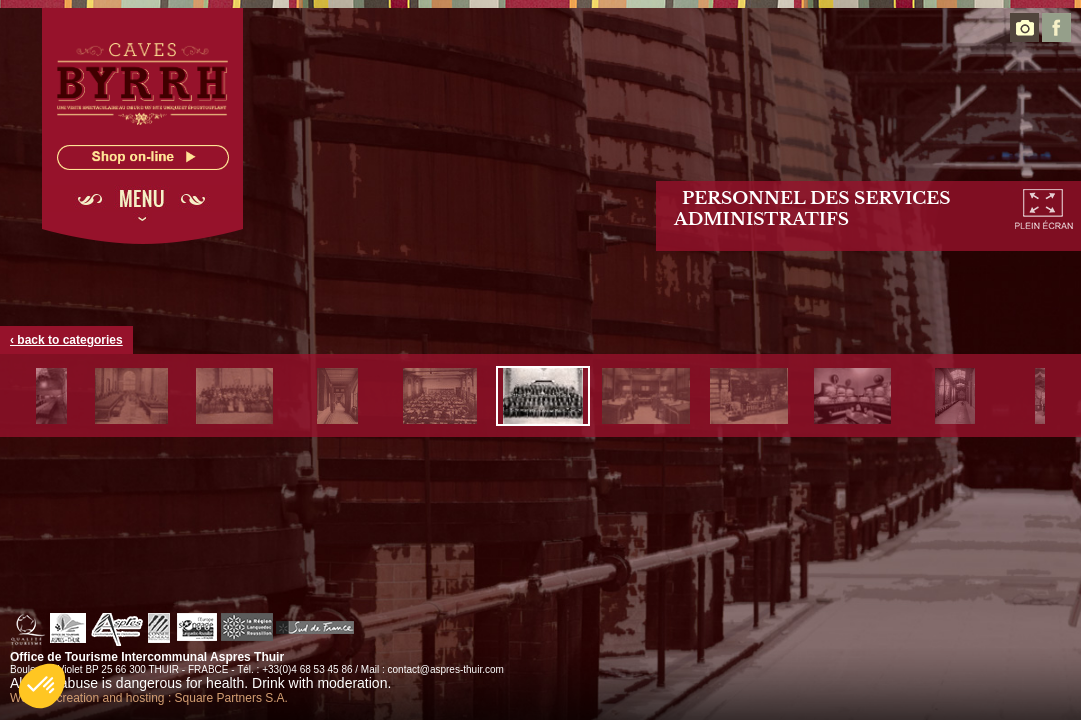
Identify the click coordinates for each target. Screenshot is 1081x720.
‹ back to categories (66, 340)
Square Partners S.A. (231, 698)
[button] (42, 686)
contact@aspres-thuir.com (446, 669)
